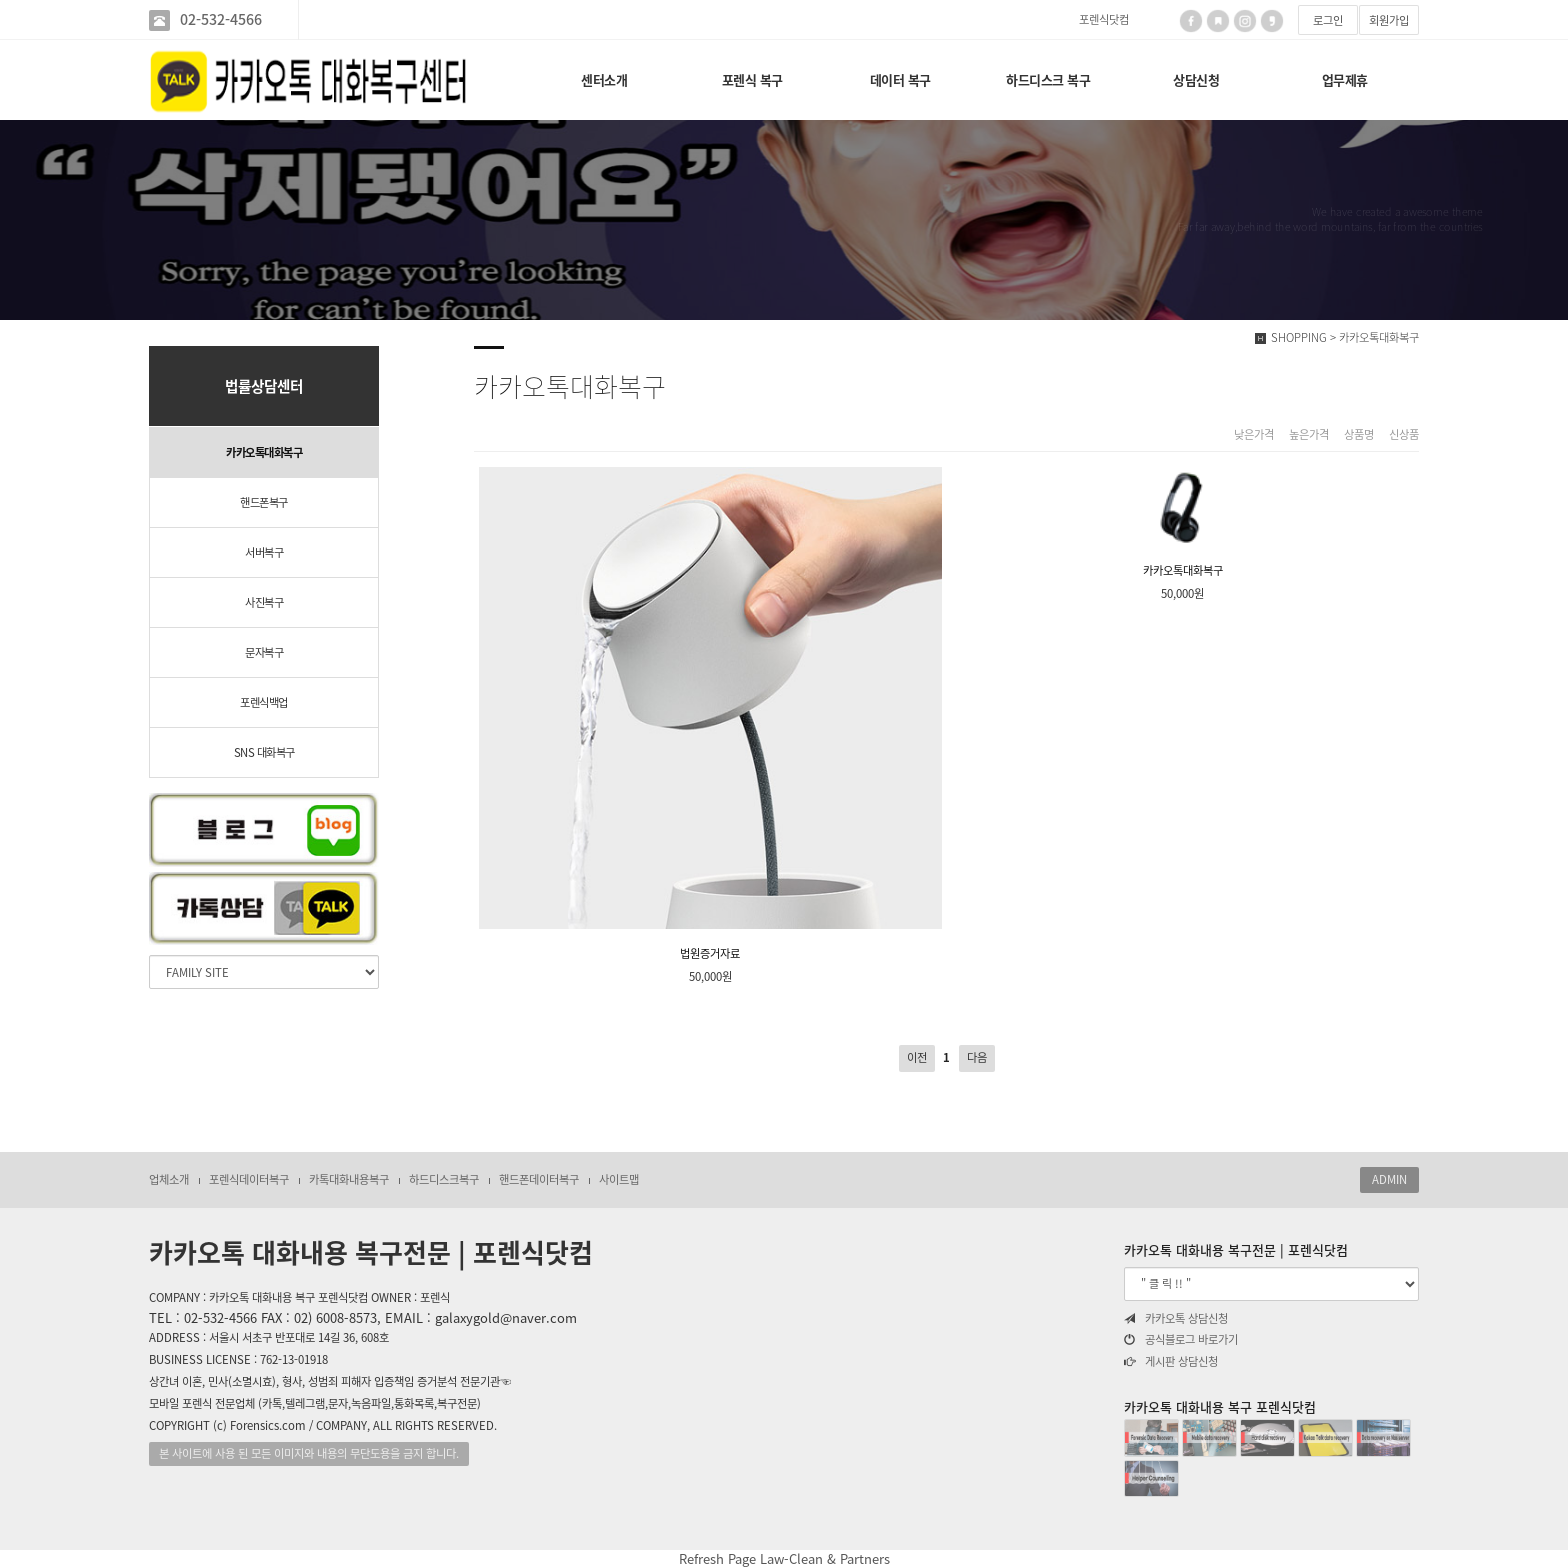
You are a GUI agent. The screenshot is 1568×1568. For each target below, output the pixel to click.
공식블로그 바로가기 (1181, 1340)
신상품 (1404, 435)
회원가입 (1389, 20)
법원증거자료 (710, 714)
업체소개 (169, 1179)
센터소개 (604, 79)
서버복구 (264, 552)
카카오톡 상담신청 (1176, 1319)
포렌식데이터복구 (249, 1179)
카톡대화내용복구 (349, 1179)
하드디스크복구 (444, 1179)
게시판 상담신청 (1171, 1362)
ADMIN (1389, 1179)
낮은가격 (1254, 435)
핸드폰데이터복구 (539, 1179)
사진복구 (264, 602)
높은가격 (1309, 435)
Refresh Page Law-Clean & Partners (784, 1558)
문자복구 (264, 652)
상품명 (1359, 435)
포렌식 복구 (752, 79)
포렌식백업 (264, 702)
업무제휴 (1345, 79)
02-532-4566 (221, 19)
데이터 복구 (900, 79)
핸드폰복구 (264, 502)
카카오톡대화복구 (264, 452)
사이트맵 (619, 1179)
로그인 (1328, 20)
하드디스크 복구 (1048, 79)
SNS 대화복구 (264, 752)
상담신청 (1196, 79)
